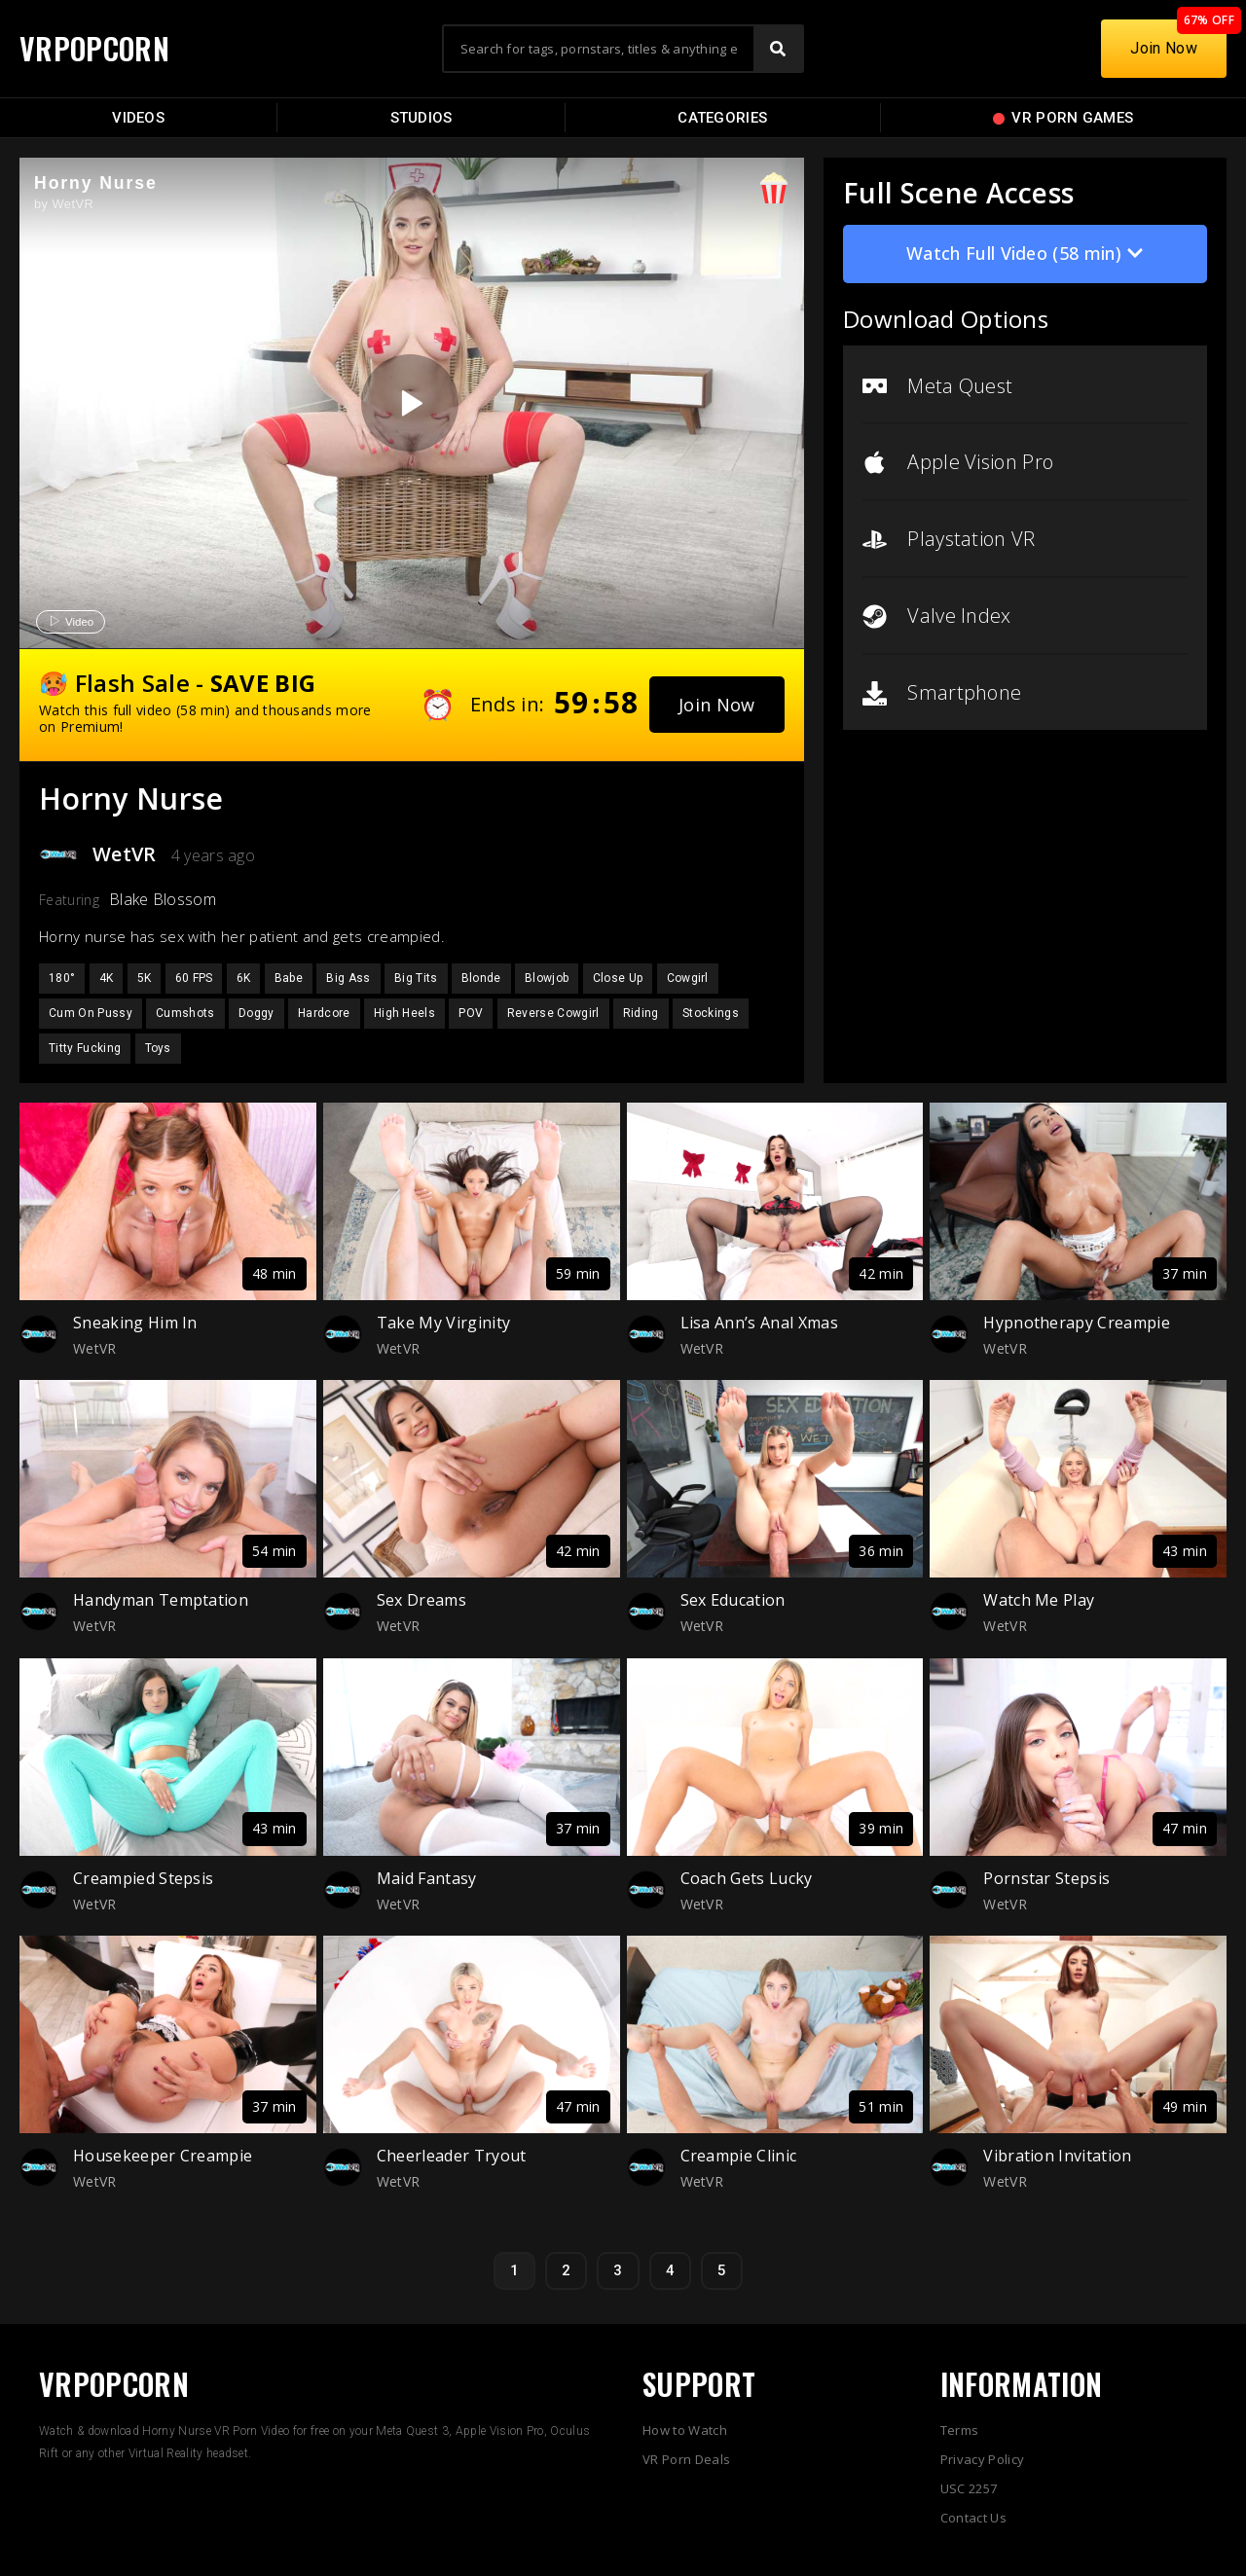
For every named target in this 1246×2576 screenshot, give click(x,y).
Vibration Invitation (1057, 2155)
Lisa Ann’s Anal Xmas (759, 1322)
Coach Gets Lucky (746, 1878)
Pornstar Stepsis (1046, 1878)
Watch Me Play (1038, 1600)
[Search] (777, 48)
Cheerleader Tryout (452, 2155)
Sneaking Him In (135, 1322)
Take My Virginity (443, 1322)
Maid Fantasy (427, 1878)
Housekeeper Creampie (162, 2155)
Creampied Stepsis (143, 1878)
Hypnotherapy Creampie (1076, 1322)
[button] (717, 704)
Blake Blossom (162, 899)
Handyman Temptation (160, 1600)
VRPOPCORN (94, 48)
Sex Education (733, 1600)
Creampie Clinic (738, 2155)
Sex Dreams (421, 1600)
